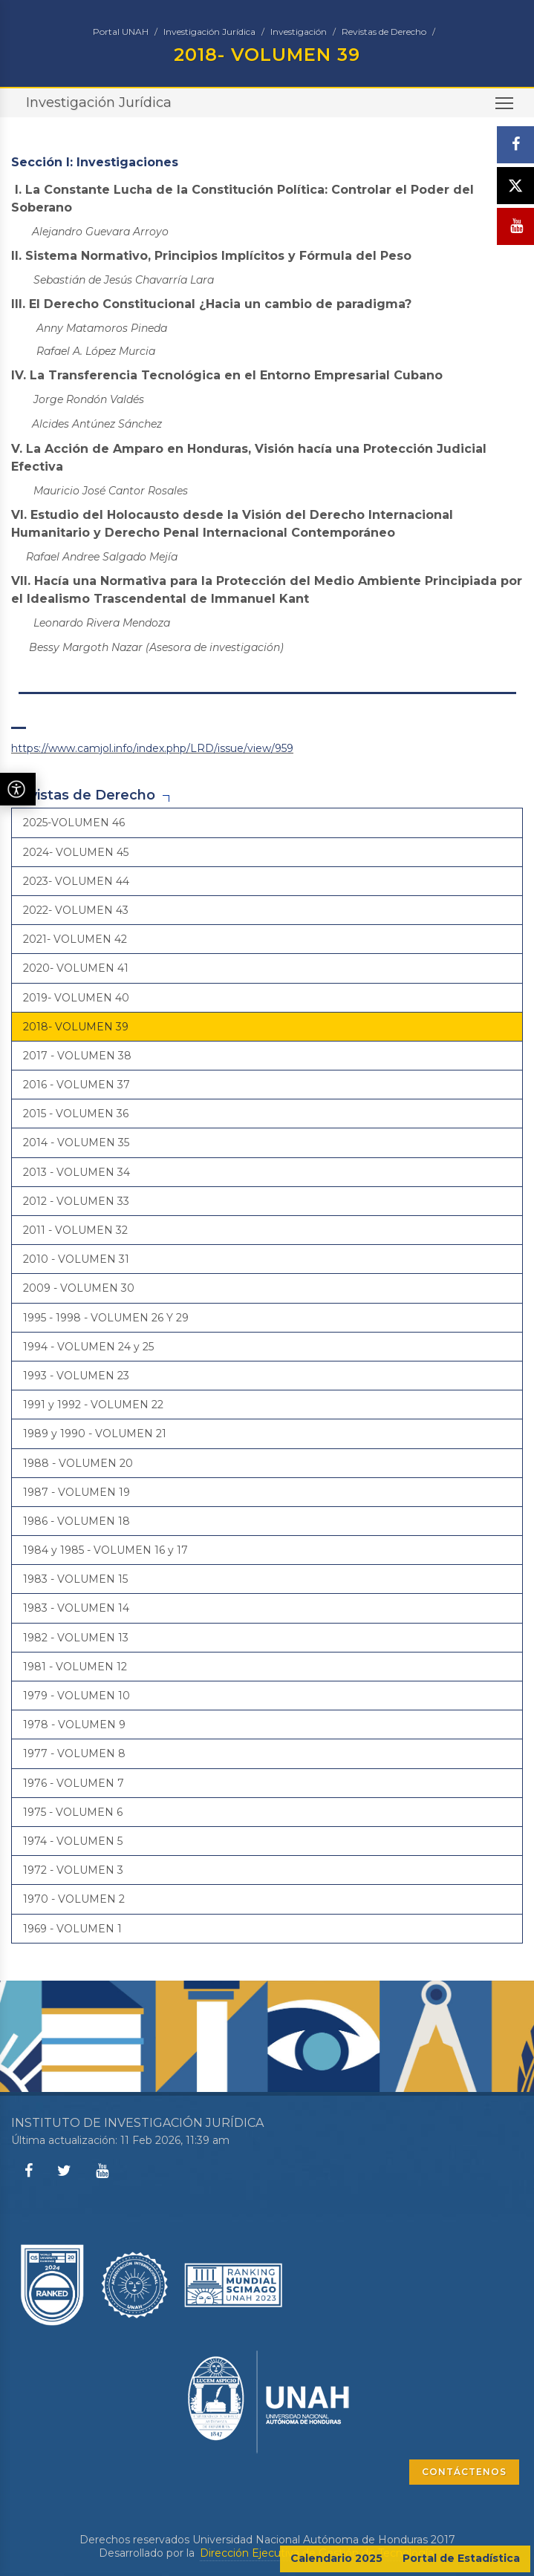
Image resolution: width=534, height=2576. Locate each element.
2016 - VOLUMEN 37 (76, 1084)
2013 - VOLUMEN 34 (76, 1172)
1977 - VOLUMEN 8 (74, 1753)
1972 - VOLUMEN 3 (73, 1870)
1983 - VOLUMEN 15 (75, 1579)
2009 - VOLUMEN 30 (78, 1288)
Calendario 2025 (336, 2558)
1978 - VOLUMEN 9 (74, 1724)
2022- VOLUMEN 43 (75, 910)
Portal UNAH (121, 31)
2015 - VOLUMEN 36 (75, 1113)
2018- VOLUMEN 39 (75, 1026)
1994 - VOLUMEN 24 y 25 (88, 1346)
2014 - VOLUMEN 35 (76, 1142)
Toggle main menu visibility (505, 108)
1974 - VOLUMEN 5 (73, 1841)
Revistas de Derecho (384, 31)
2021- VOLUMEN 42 (75, 939)
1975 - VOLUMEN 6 (73, 1812)
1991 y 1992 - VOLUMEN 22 (93, 1404)
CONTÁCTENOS (464, 2471)
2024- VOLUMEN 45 (75, 852)
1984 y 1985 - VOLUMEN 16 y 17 (105, 1550)
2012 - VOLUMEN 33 (76, 1201)
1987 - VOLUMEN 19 (76, 1492)
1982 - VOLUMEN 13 (75, 1637)
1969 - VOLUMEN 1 (72, 1928)
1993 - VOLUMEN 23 (76, 1375)
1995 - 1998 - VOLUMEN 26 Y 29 (106, 1317)
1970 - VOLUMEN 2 (74, 1899)
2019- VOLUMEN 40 (76, 997)
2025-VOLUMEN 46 (74, 822)
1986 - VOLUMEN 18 (76, 1521)
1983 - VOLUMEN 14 (76, 1608)
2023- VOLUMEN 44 (76, 881)
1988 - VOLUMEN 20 (78, 1463)
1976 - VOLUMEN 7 (73, 1783)
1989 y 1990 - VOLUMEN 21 (94, 1433)
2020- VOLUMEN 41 (75, 968)
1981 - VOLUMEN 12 (75, 1666)
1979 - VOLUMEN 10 (76, 1695)
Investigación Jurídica (209, 31)
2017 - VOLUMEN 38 (77, 1055)
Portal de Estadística (461, 2558)
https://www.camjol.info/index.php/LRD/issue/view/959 (152, 748)
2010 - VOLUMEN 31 (76, 1259)
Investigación (298, 31)
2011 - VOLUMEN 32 (75, 1230)
